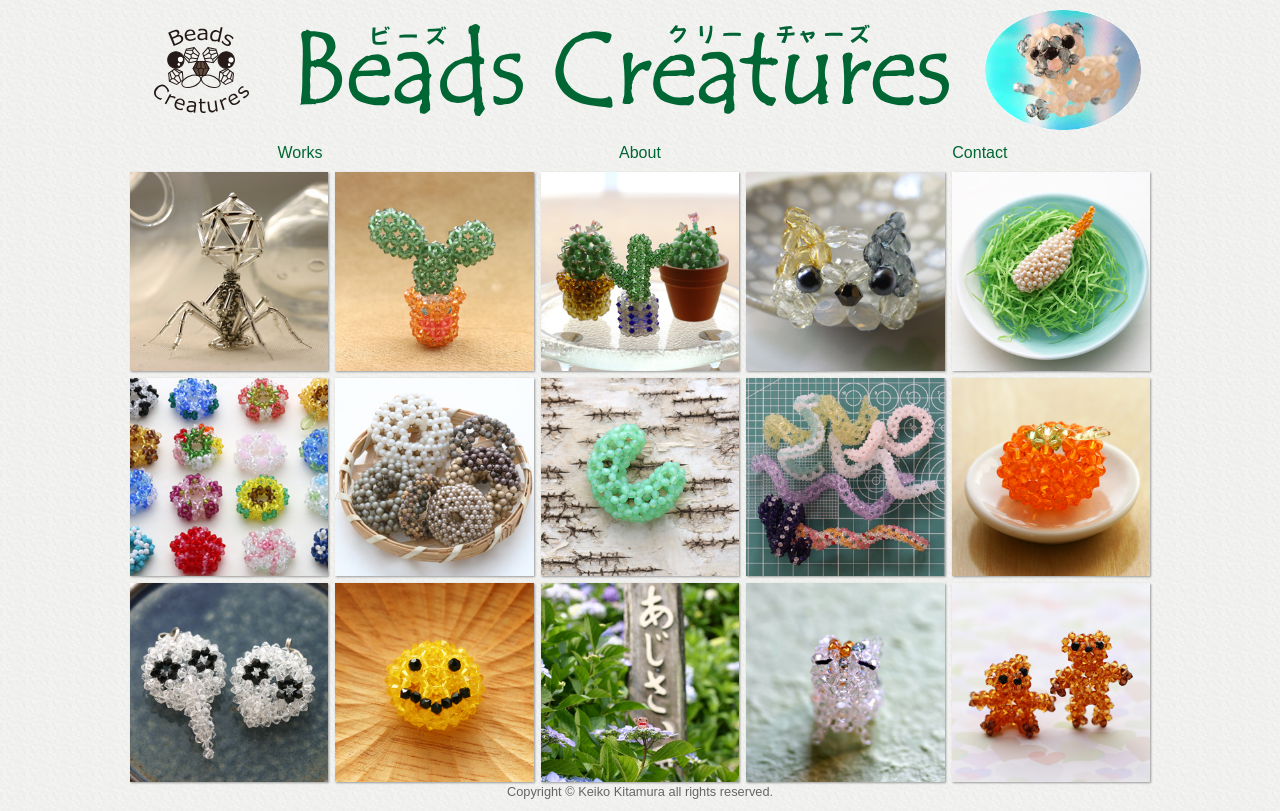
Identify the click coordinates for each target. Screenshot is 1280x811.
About (640, 152)
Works (299, 152)
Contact (979, 152)
